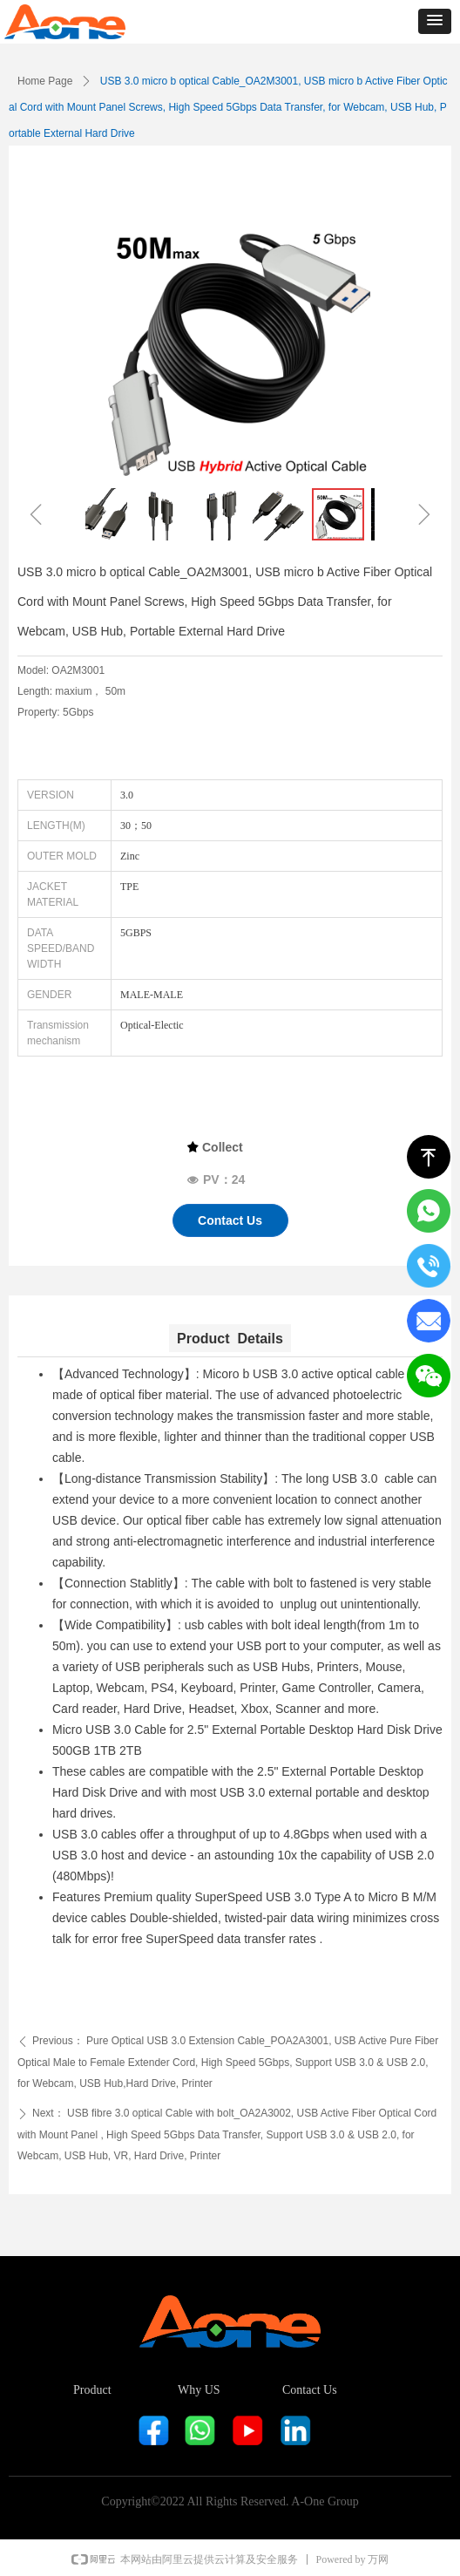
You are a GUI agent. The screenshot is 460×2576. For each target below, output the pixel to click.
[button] (434, 21)
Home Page (44, 81)
